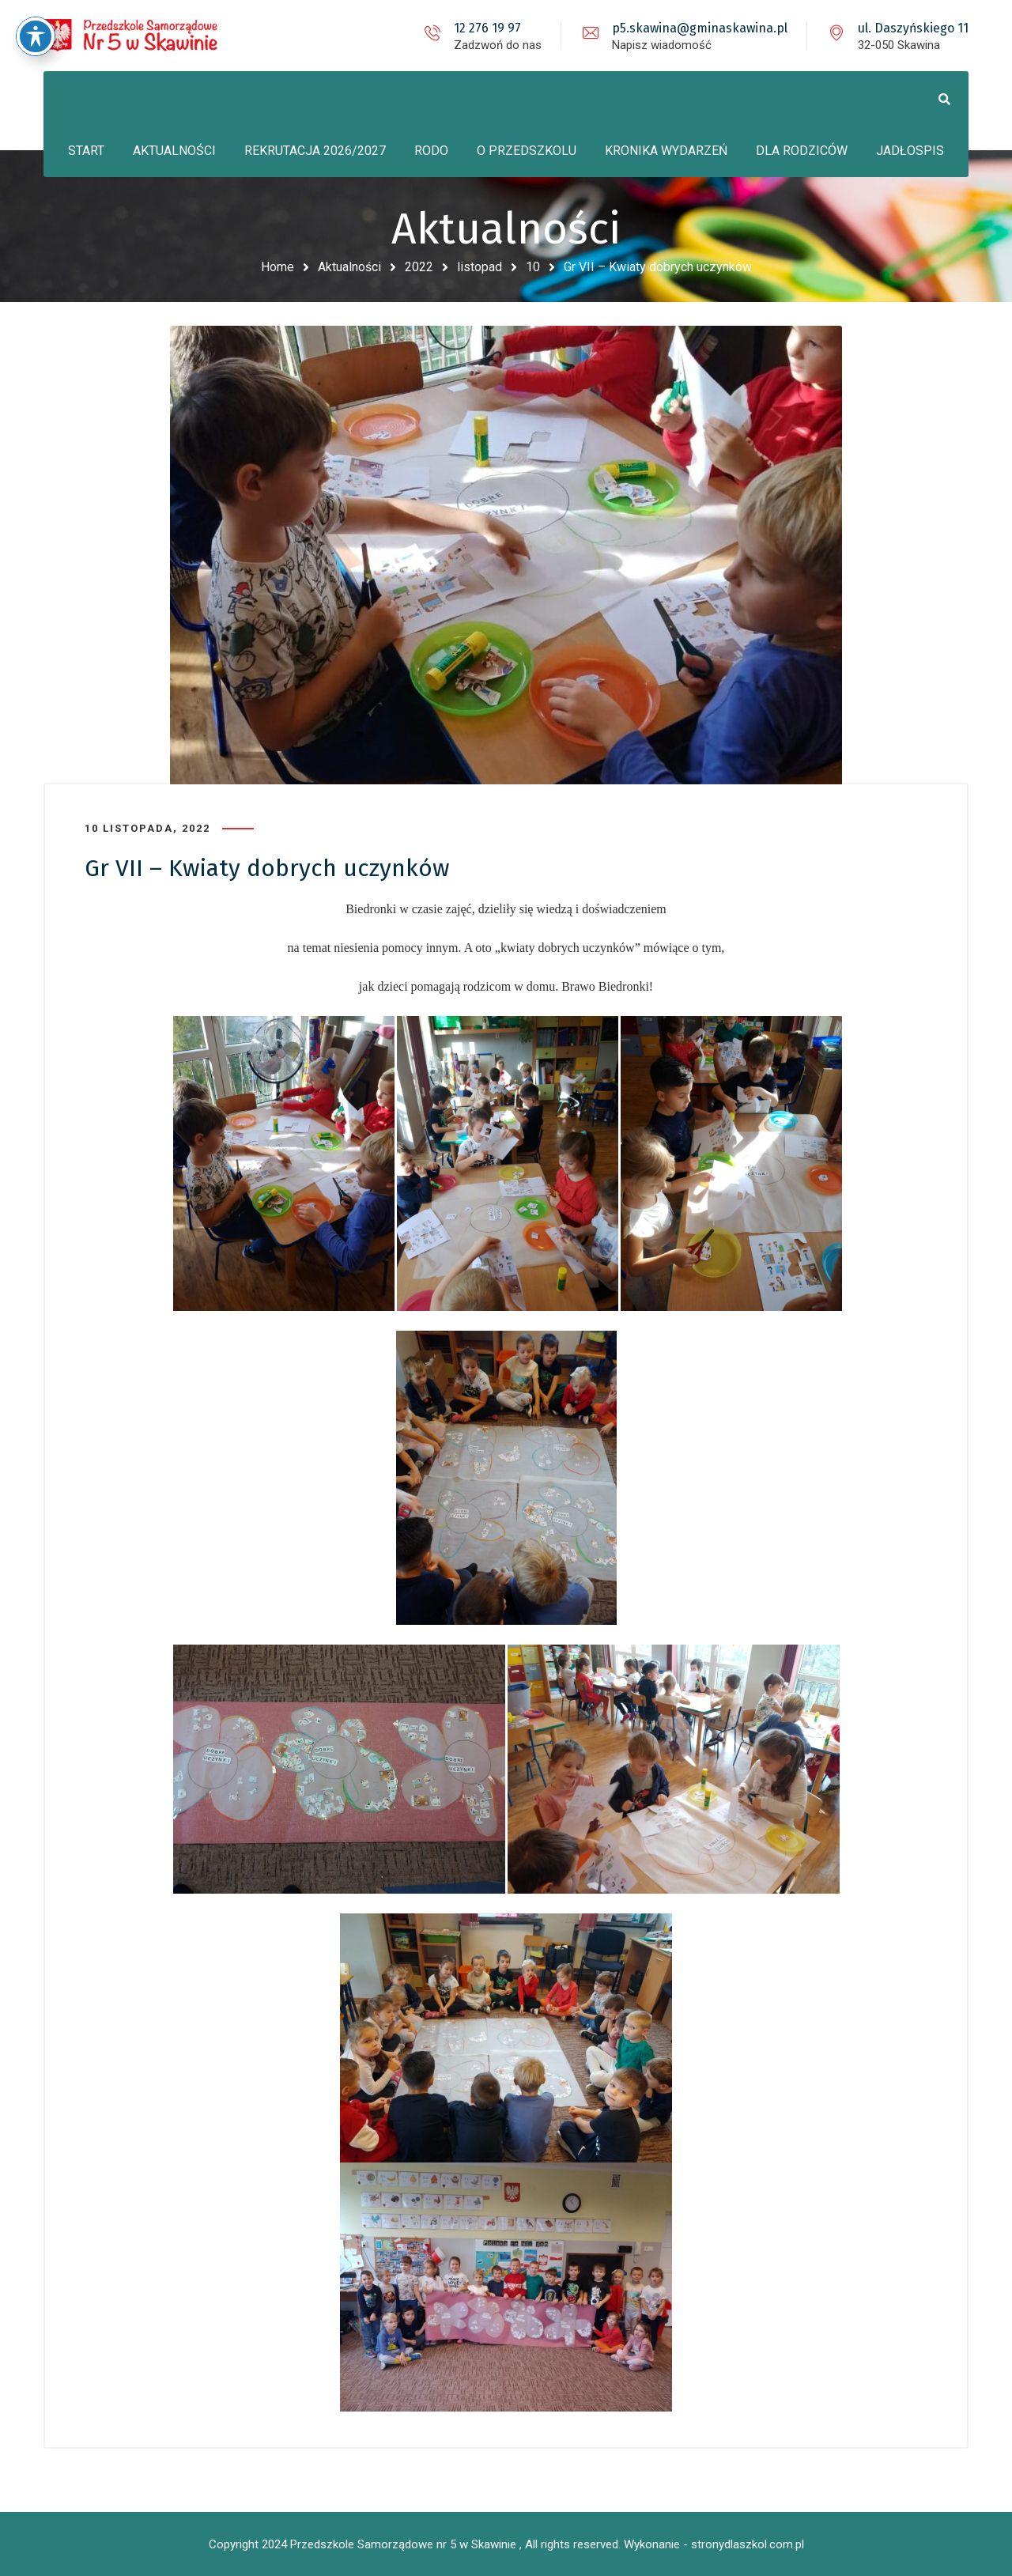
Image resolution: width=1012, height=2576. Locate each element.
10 (533, 266)
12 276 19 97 (487, 28)
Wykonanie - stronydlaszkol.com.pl (714, 2544)
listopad (479, 266)
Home (277, 266)
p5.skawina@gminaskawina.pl (699, 28)
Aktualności (349, 266)
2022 (419, 266)
